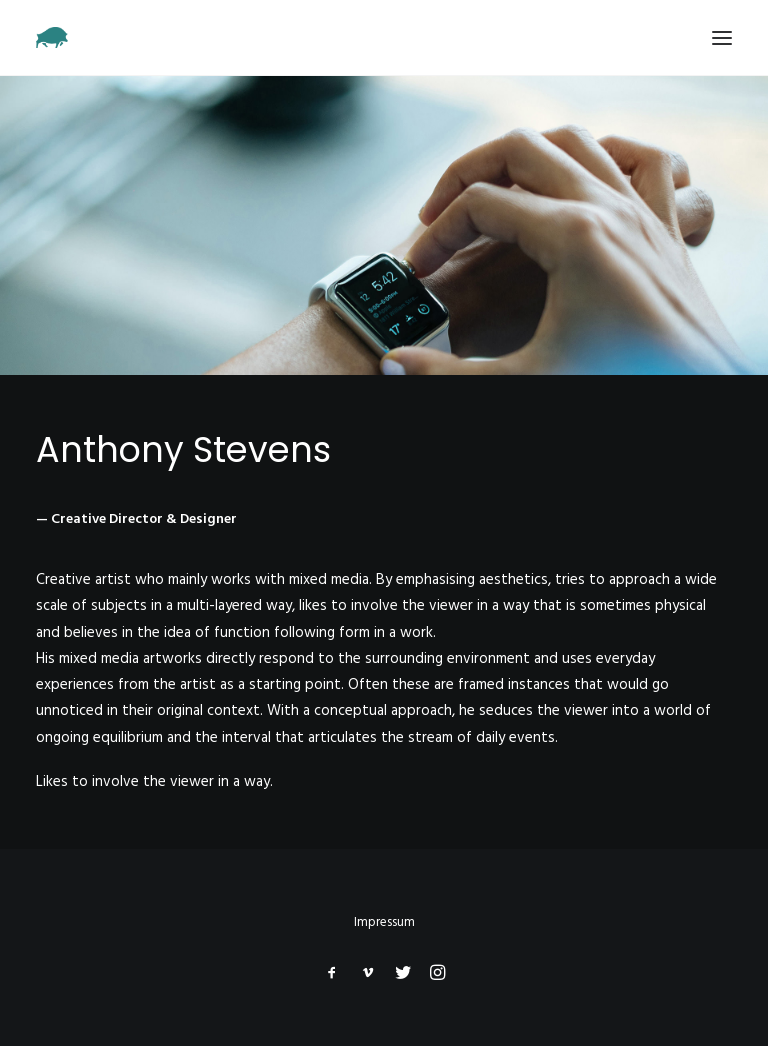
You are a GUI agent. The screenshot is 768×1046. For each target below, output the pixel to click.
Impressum (384, 922)
